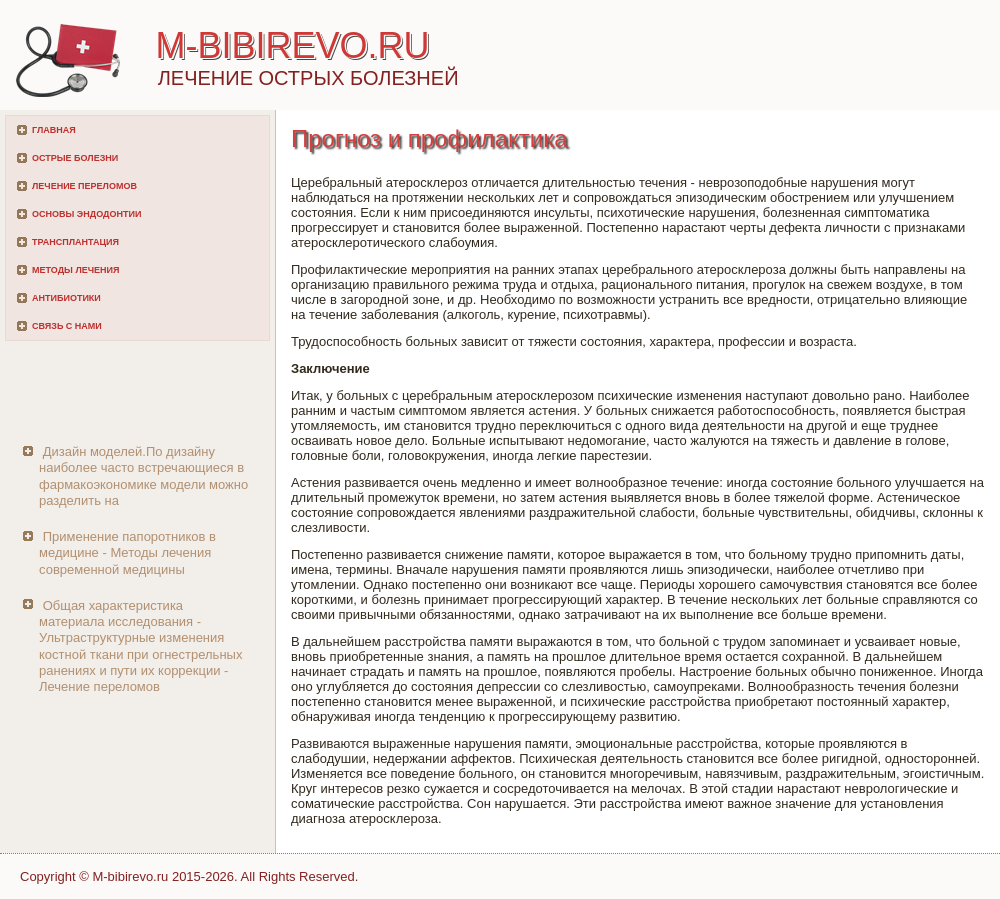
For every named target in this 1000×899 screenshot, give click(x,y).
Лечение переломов (84, 186)
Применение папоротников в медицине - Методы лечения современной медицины (127, 553)
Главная (54, 130)
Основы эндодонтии (86, 214)
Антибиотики (66, 298)
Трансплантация (75, 242)
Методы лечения (75, 270)
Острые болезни (75, 158)
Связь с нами (67, 326)
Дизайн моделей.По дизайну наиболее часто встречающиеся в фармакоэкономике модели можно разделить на (143, 476)
